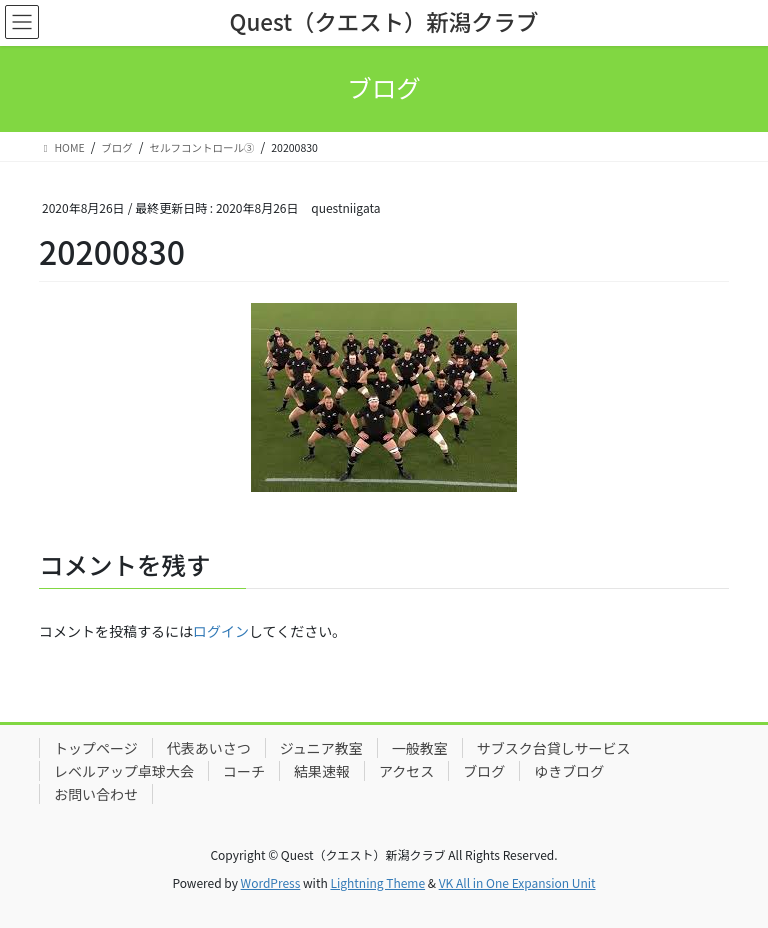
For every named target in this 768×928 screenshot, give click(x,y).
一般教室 (420, 748)
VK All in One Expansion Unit (517, 882)
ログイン (221, 631)
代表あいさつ (209, 748)
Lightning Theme (377, 882)
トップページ (96, 748)
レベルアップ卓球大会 (124, 771)
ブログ (484, 771)
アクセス (406, 771)
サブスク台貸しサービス (554, 748)
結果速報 (322, 771)
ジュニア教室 (321, 748)
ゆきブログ (569, 771)
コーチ (244, 771)
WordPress (271, 882)
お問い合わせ (96, 794)
